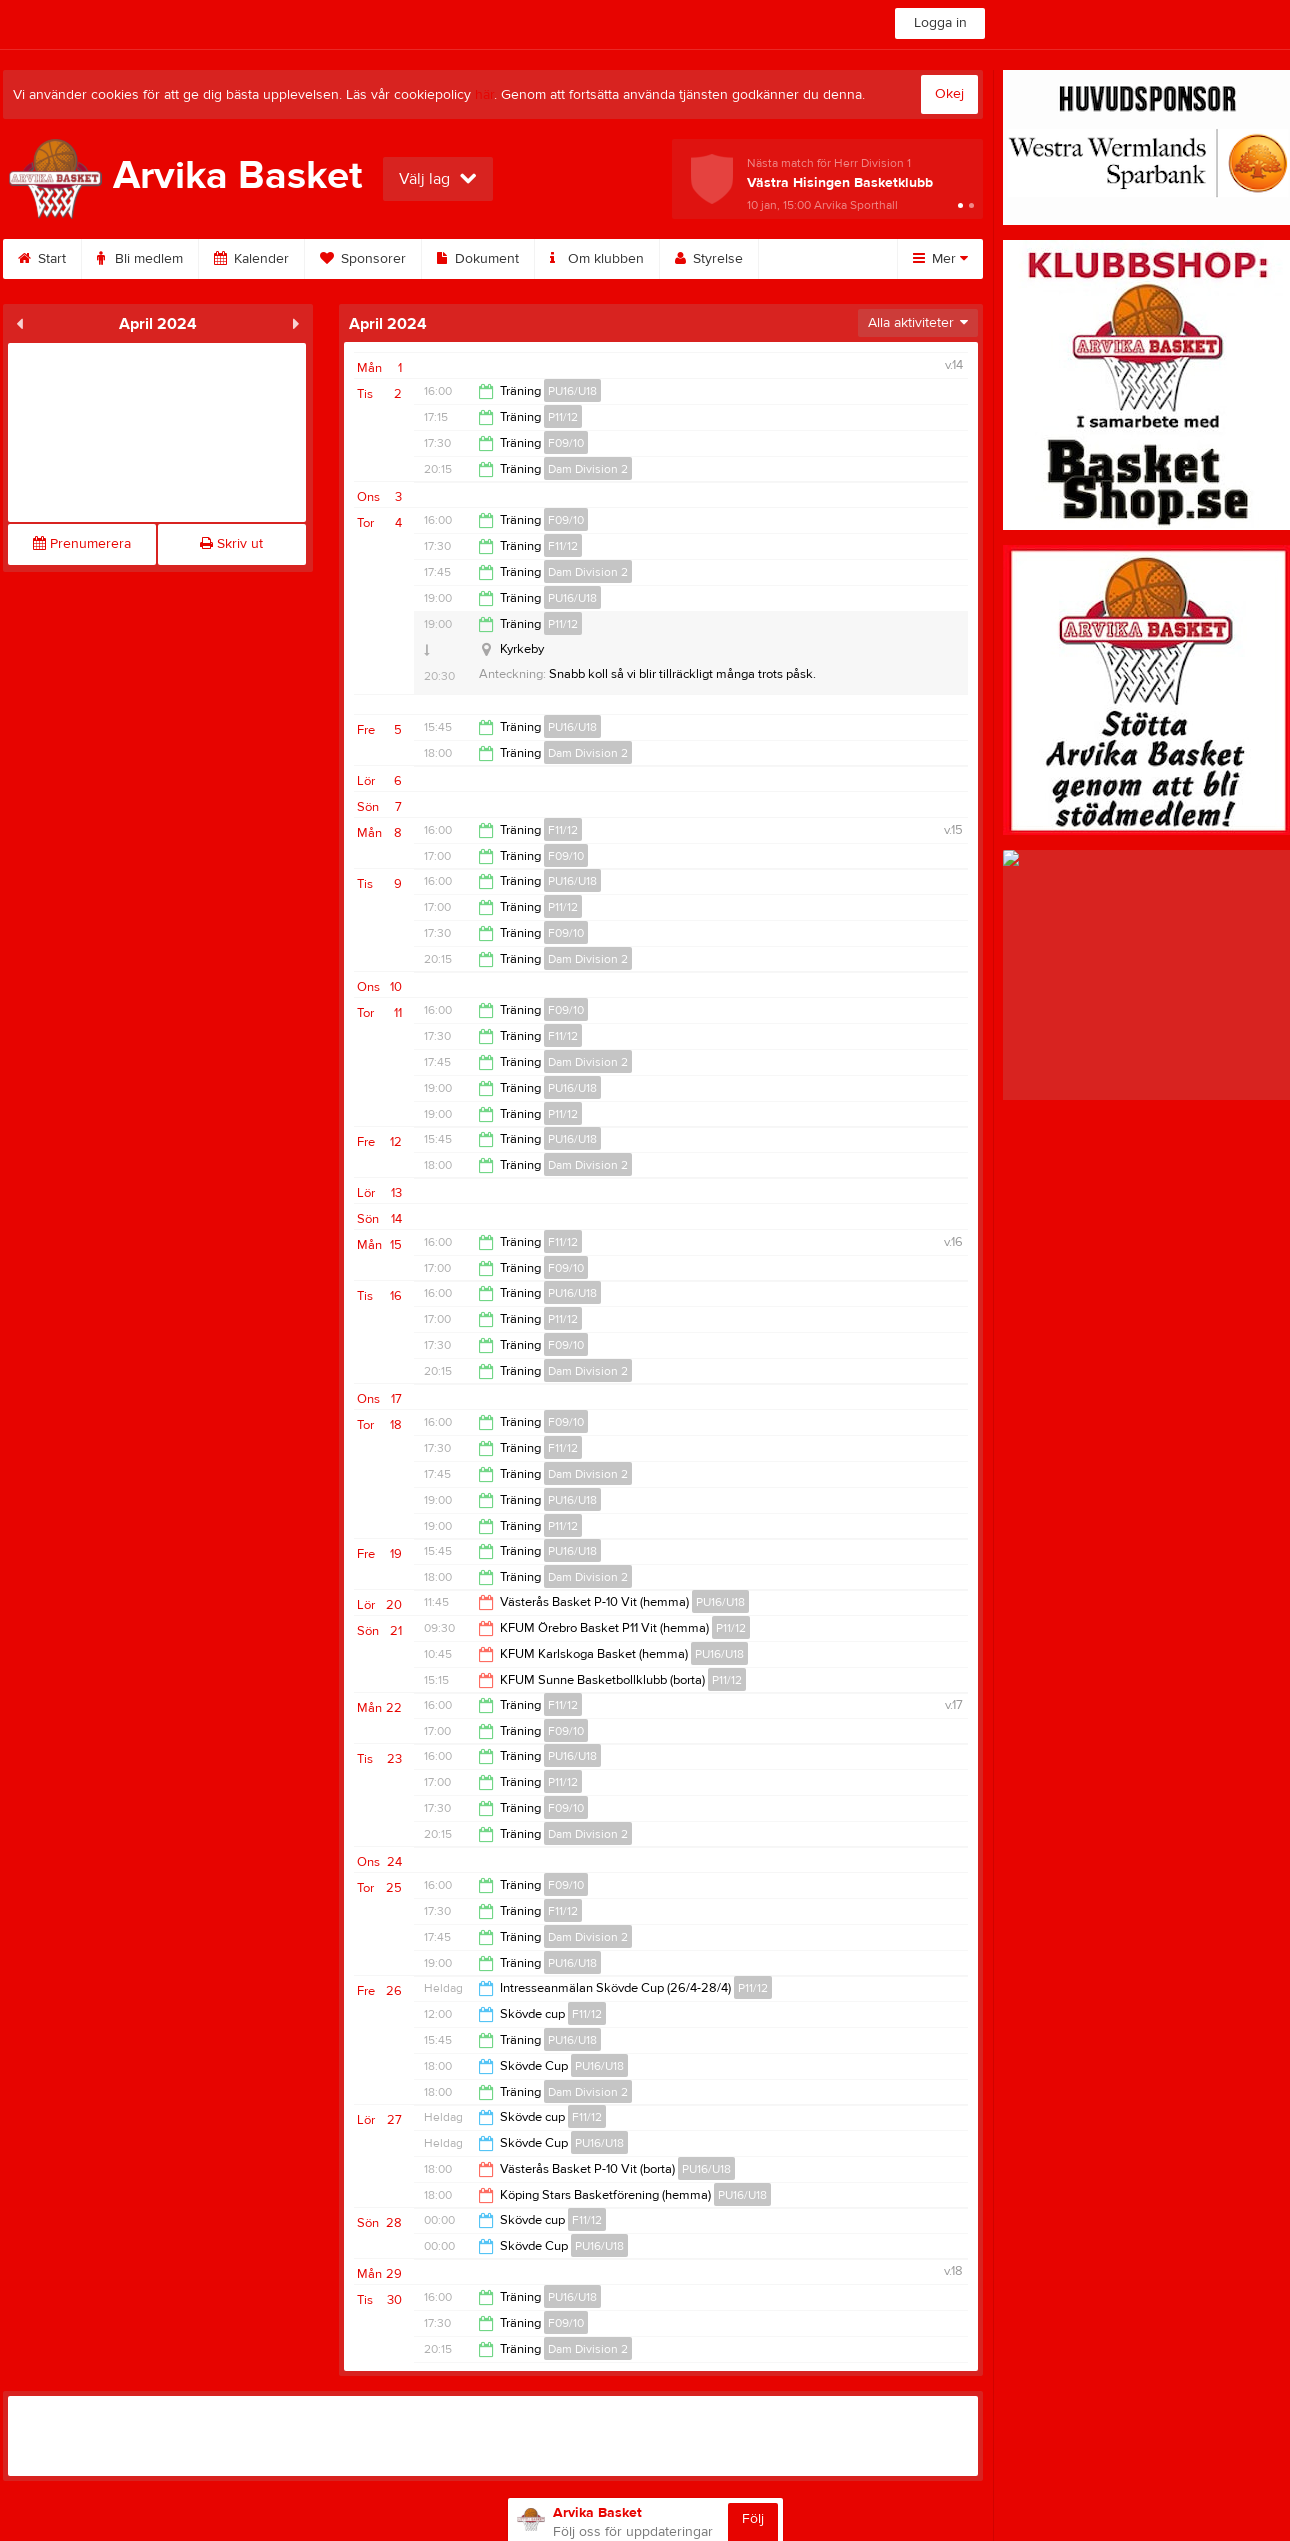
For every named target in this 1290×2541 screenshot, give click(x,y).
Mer (940, 259)
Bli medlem (140, 259)
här (484, 95)
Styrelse (709, 259)
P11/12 (563, 417)
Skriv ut (231, 544)
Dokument (478, 259)
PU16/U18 (572, 391)
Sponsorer (363, 259)
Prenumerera (82, 544)
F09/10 (566, 443)
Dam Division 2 (588, 469)
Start (42, 259)
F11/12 (563, 546)
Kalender (251, 259)
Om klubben (597, 259)
